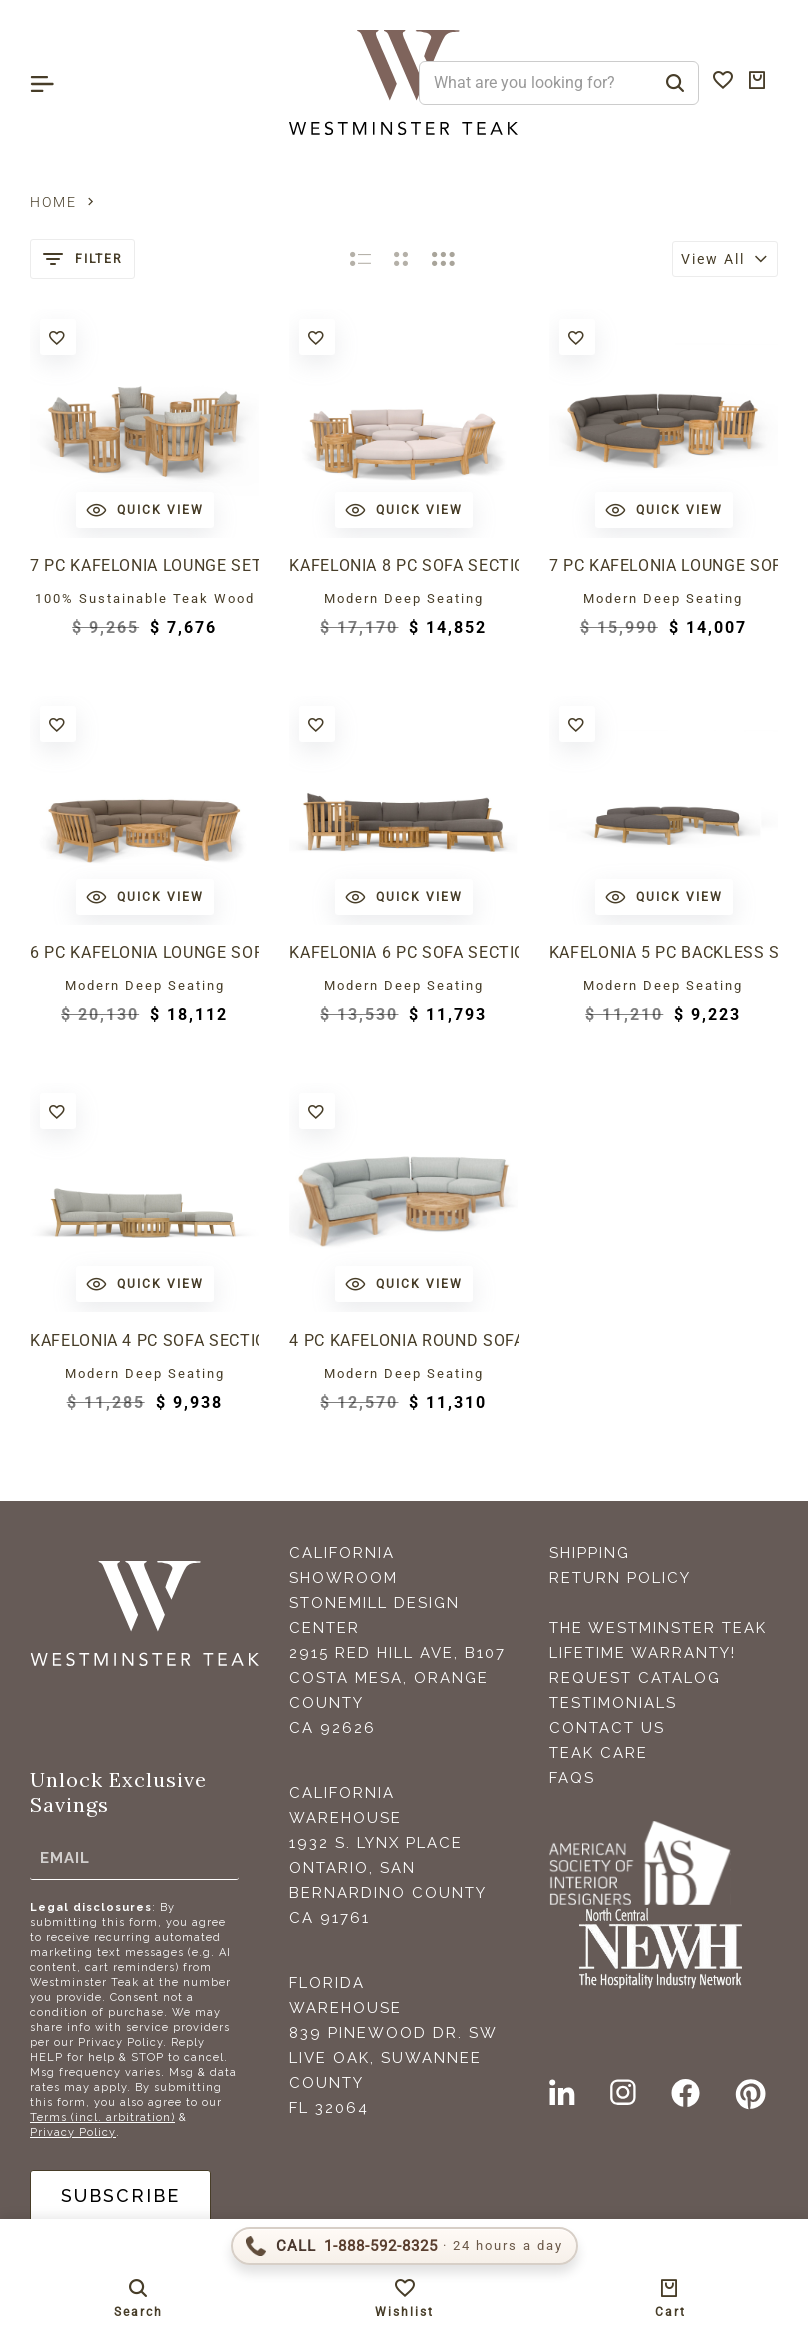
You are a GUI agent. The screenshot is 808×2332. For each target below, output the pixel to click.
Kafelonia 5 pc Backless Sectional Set (663, 952)
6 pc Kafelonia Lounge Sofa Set (144, 952)
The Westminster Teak (658, 1628)
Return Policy (620, 1578)
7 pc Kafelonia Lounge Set (144, 565)
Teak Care (598, 1753)
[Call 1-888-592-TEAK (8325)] (404, 2246)
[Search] (675, 83)
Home (53, 202)
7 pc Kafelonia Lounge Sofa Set (663, 565)
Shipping (589, 1553)
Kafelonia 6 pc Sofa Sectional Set (403, 952)
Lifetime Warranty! (642, 1653)
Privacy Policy (73, 2132)
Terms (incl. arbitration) (102, 2117)
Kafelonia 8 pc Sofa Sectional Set (403, 565)
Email (65, 1858)
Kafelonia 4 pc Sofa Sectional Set (144, 1340)
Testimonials (613, 1703)
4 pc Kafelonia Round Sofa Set (403, 1340)
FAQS (572, 1778)
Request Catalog (635, 1678)
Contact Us (607, 1728)
